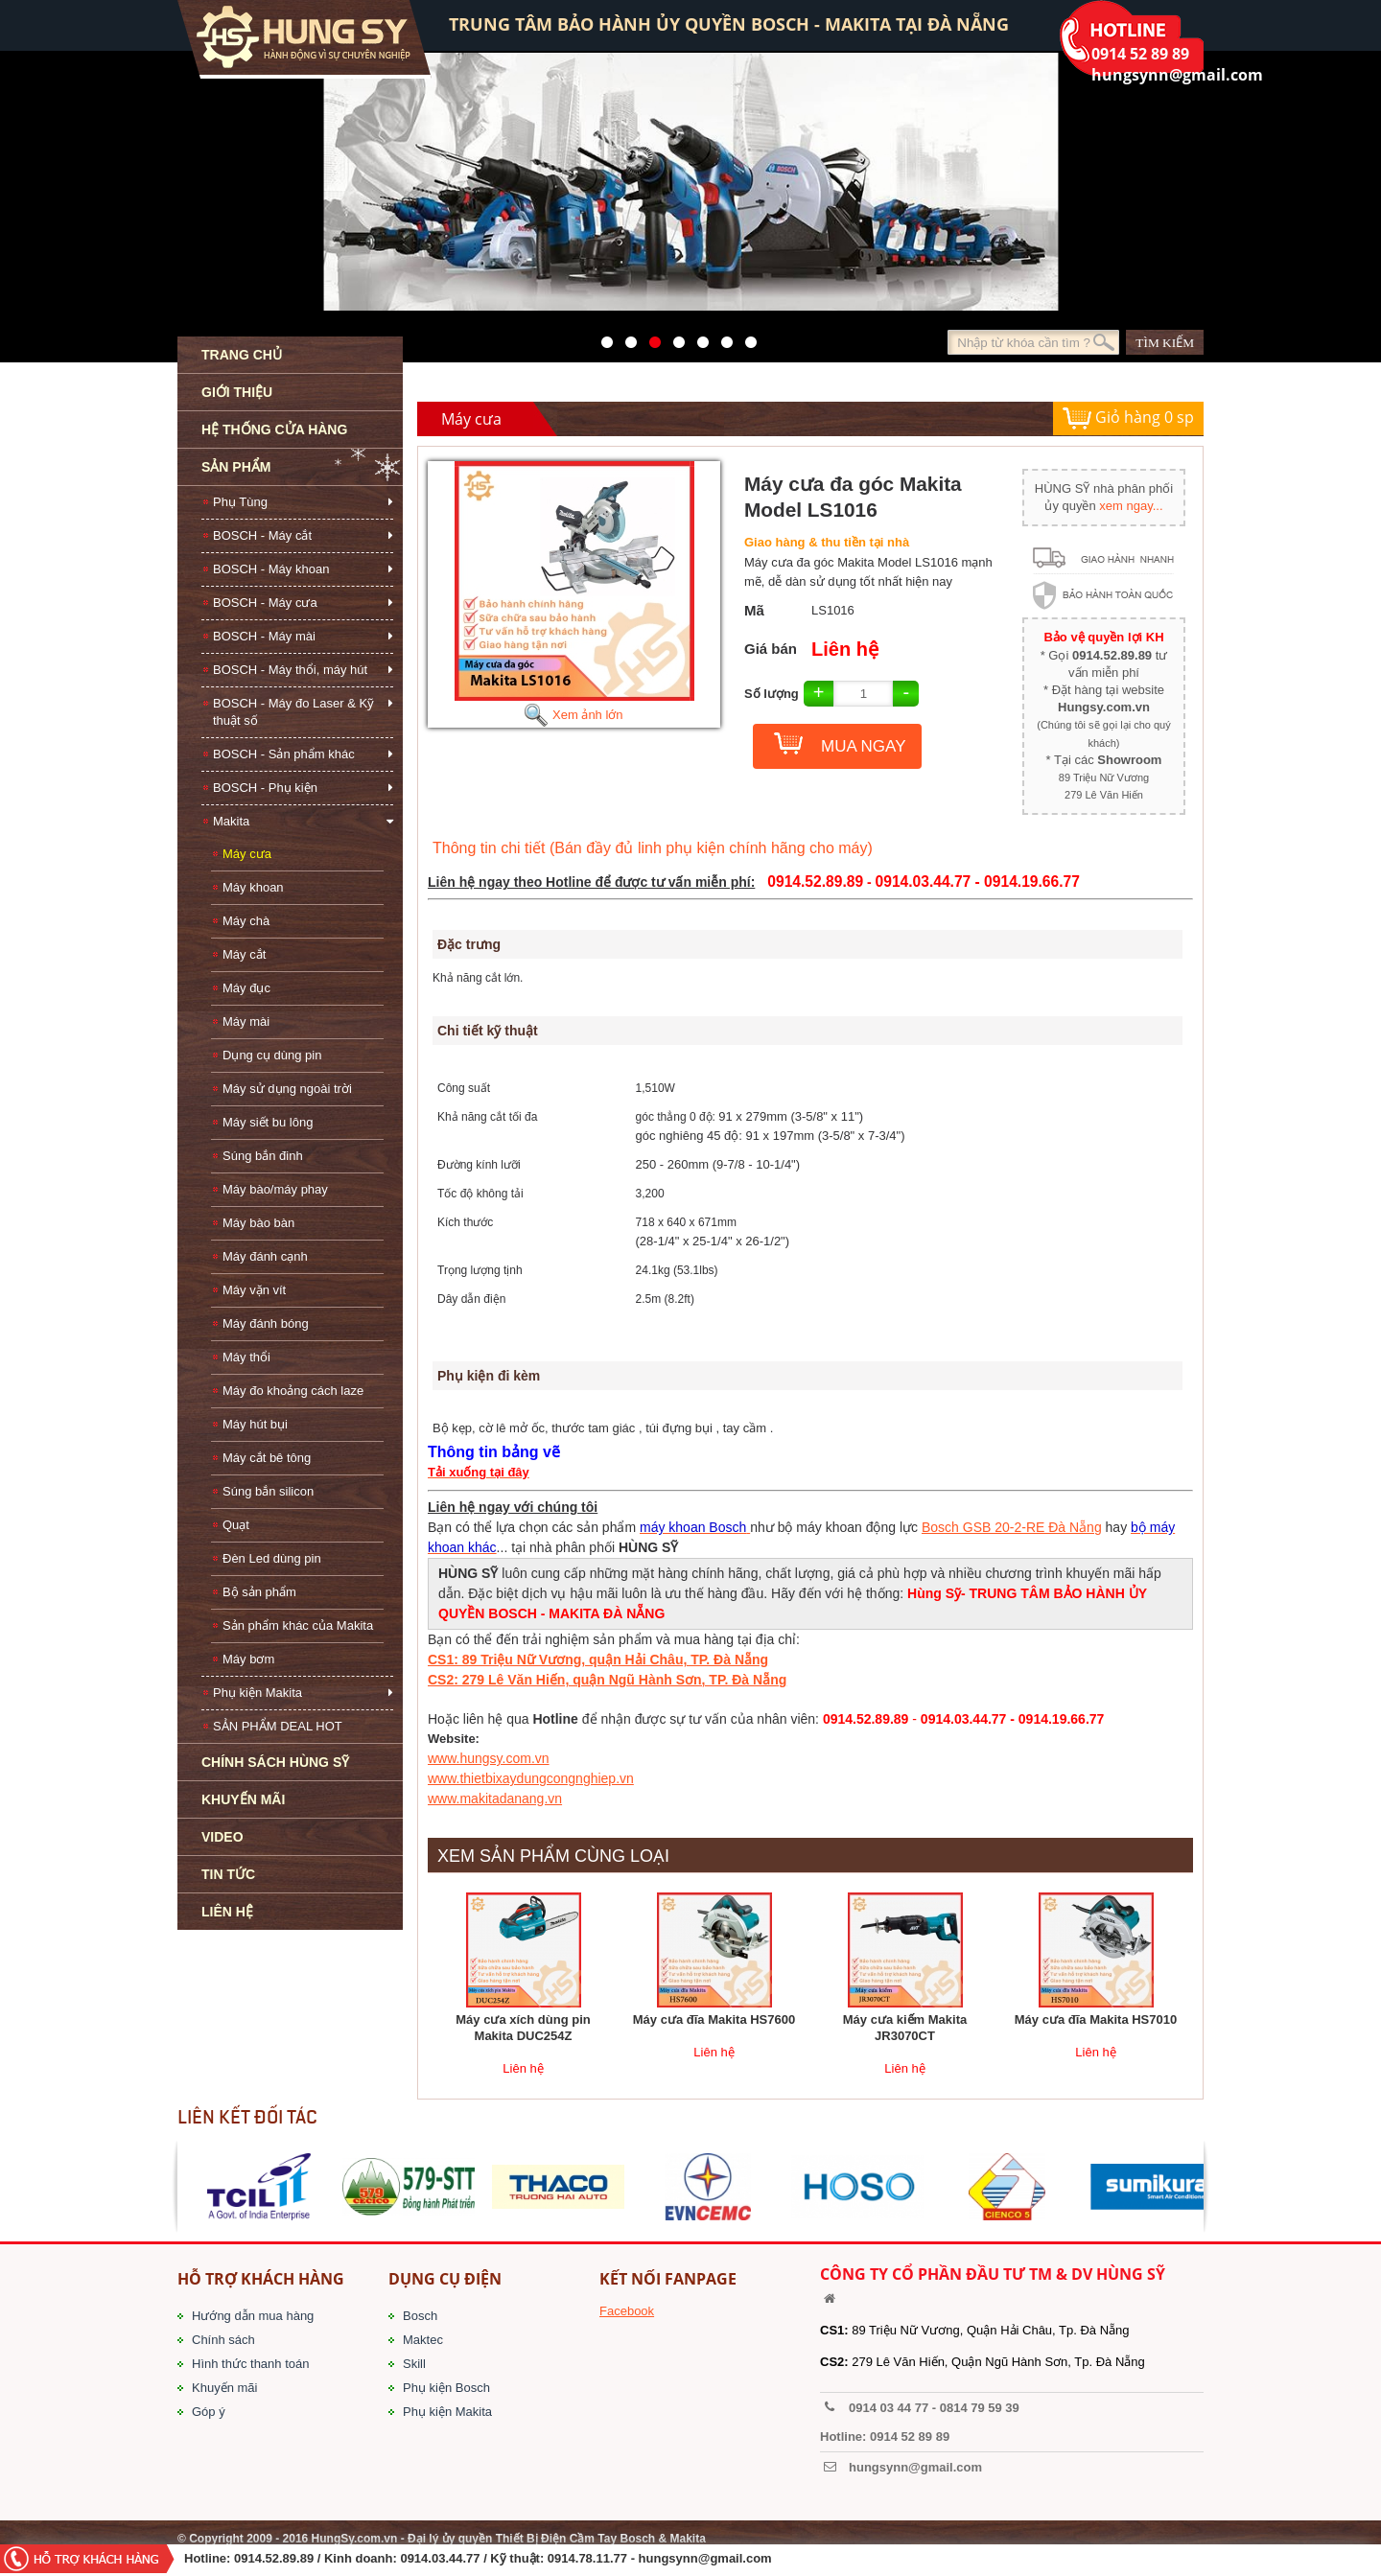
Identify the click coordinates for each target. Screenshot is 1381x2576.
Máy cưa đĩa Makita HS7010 (1096, 2019)
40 (698, 337)
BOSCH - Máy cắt (262, 535)
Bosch (420, 2316)
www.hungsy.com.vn (489, 1758)
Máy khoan (253, 887)
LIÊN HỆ (227, 1911)
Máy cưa (246, 854)
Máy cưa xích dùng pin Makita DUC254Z (523, 2027)
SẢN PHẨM (235, 467)
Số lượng (771, 693)
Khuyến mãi (224, 2387)
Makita (231, 821)
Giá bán (770, 648)
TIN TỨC (228, 1874)
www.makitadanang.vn (495, 1798)
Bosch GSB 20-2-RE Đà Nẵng (1012, 1527)
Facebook (626, 2311)
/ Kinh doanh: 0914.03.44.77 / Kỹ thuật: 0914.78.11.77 (472, 2558)
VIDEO (222, 1837)
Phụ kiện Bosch (446, 2387)
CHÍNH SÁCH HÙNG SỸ (275, 1762)
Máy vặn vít (254, 1290)
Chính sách (223, 2339)
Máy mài (245, 1021)
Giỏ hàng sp (1128, 418)
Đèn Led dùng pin (271, 1558)
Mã (754, 610)
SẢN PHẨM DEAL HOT (277, 1726)
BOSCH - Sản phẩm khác (284, 754)
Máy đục (246, 988)
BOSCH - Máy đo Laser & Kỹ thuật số (293, 712)
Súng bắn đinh (262, 1156)
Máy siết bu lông (267, 1122)
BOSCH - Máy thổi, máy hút (290, 669)
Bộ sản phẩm (259, 1592)
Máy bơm (248, 1659)
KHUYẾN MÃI (243, 1799)
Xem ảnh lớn (573, 715)
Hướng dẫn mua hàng (253, 2316)
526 (674, 337)
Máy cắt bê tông (266, 1457)
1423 (722, 337)
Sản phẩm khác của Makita (297, 1625)
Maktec (423, 2339)
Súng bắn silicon (268, 1491)
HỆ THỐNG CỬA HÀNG (274, 429)
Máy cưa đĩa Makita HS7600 (714, 2019)
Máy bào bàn (258, 1223)
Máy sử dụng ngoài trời (287, 1088)
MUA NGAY (863, 746)
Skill (414, 2363)
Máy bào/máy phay (275, 1189)
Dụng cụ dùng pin (271, 1055)
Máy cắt (244, 954)
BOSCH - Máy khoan (271, 569)
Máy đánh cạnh (265, 1256)
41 (626, 337)
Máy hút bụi (255, 1424)
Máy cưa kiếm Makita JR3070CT (905, 2027)
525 (650, 337)
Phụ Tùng (240, 502)
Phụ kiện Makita (257, 1692)
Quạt (235, 1525)
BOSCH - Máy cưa (265, 602)
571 (602, 337)
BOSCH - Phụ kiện (265, 787)
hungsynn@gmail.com (705, 2558)
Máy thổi (246, 1357)
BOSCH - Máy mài (264, 636)
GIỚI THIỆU (236, 392)
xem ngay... (1130, 506)
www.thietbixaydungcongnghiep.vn (531, 1778)
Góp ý (208, 2411)
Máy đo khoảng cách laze (292, 1390)
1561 (746, 337)
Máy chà (245, 921)
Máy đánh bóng (265, 1323)
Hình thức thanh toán (250, 2363)
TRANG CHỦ (241, 354)
